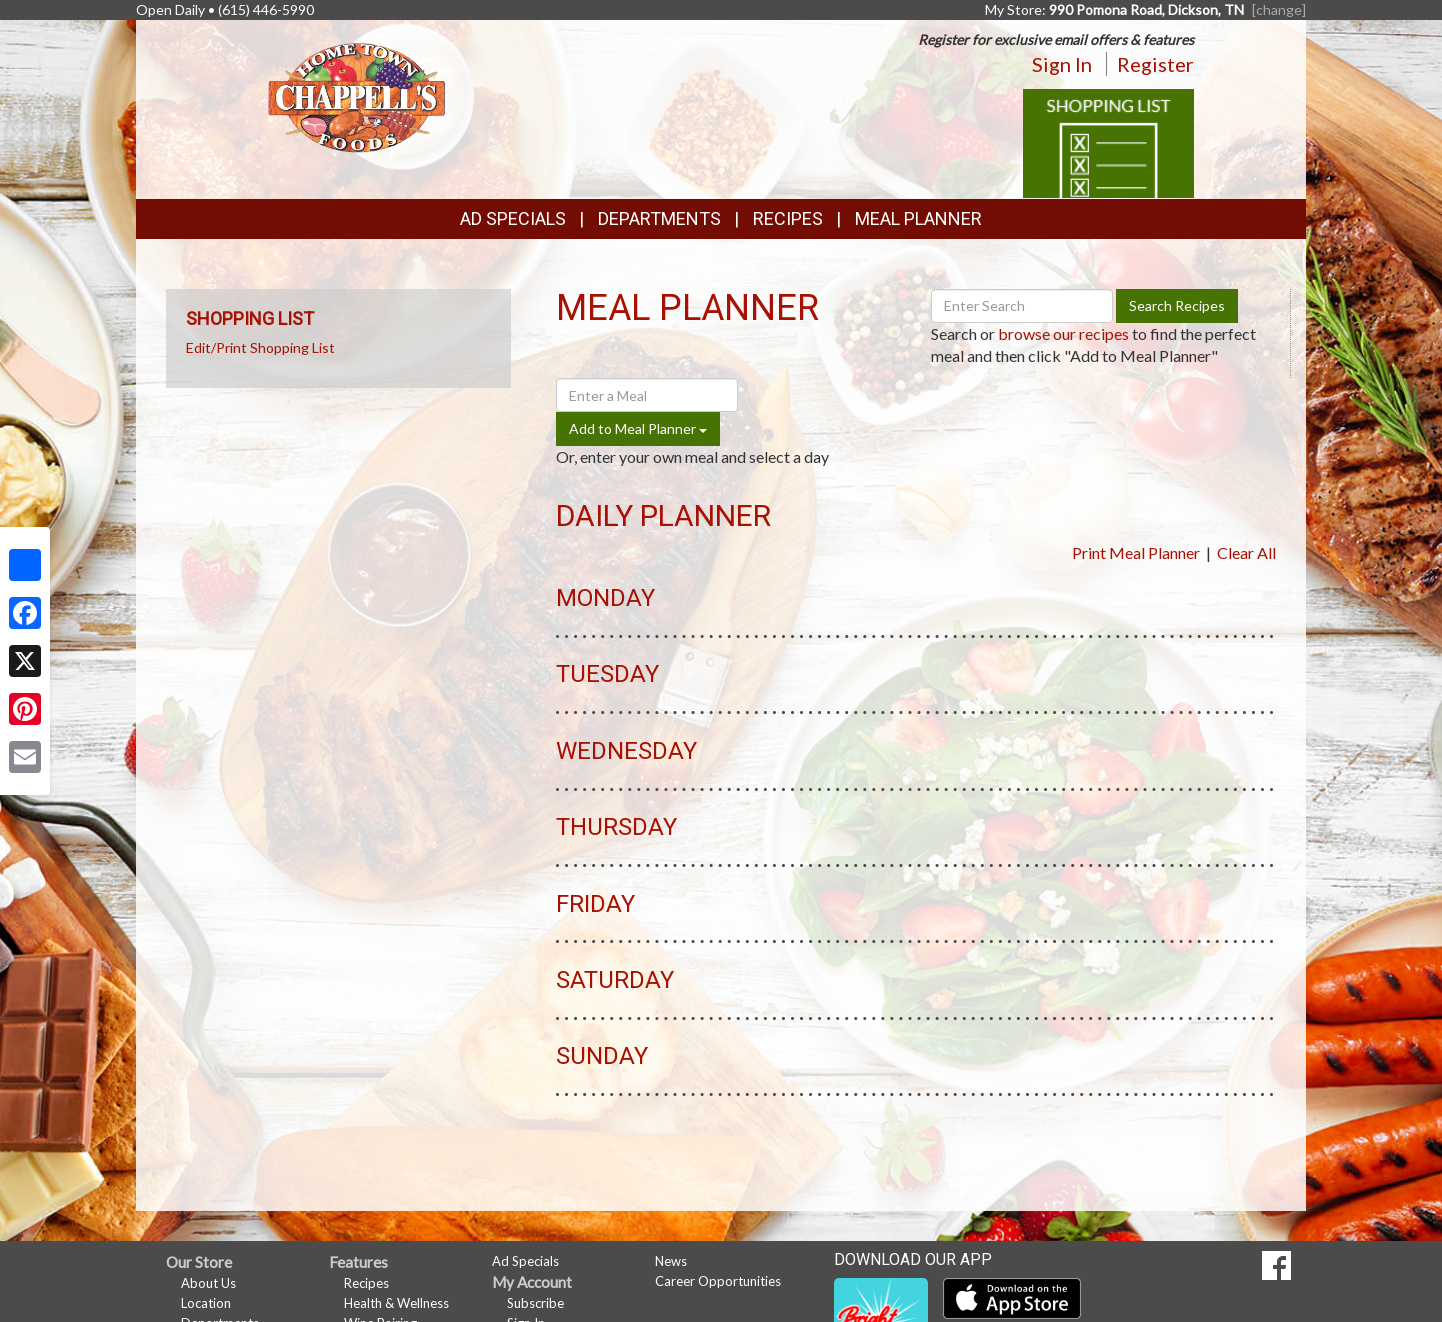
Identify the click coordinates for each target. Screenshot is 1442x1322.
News (671, 1261)
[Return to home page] (356, 95)
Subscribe (535, 1303)
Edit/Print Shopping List (260, 347)
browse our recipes (1063, 333)
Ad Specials (513, 218)
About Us (208, 1283)
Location (206, 1303)
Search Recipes (1177, 305)
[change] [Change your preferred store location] (1279, 9)
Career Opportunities (718, 1281)
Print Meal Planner (1136, 552)
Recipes (788, 218)
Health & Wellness (396, 1303)
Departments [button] (659, 218)
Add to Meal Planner (638, 428)
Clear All (1246, 552)
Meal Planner (918, 218)
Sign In (1062, 64)
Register (1155, 64)
